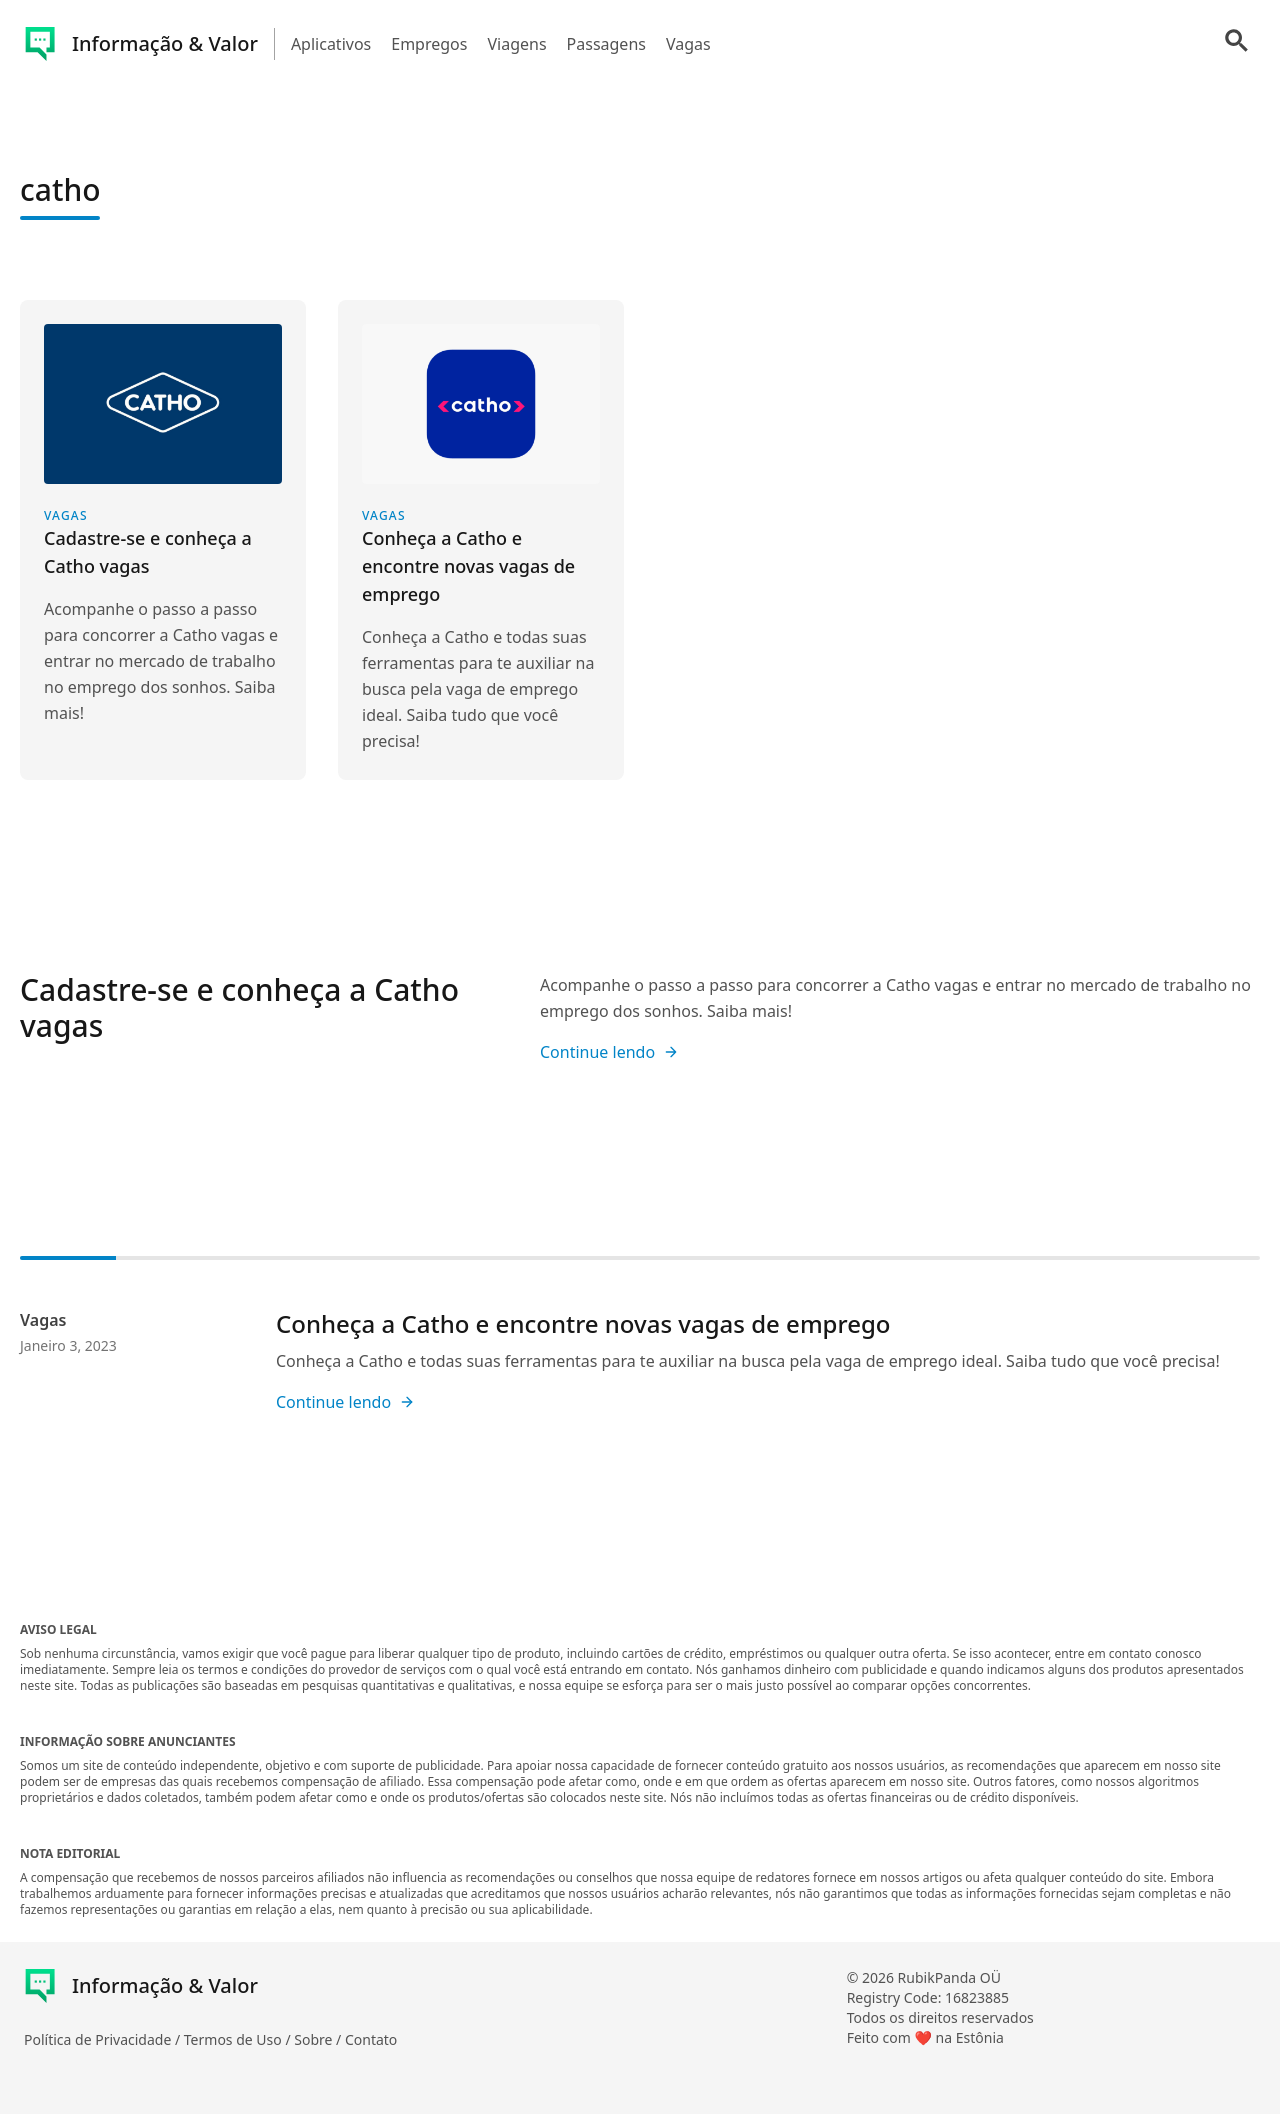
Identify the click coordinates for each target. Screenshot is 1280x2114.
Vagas (688, 44)
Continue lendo (609, 1052)
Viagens (516, 44)
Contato (371, 2039)
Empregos (429, 44)
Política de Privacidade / (104, 2039)
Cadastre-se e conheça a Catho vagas (239, 1007)
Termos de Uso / (239, 2039)
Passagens (606, 44)
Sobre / (319, 2039)
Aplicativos (331, 44)
